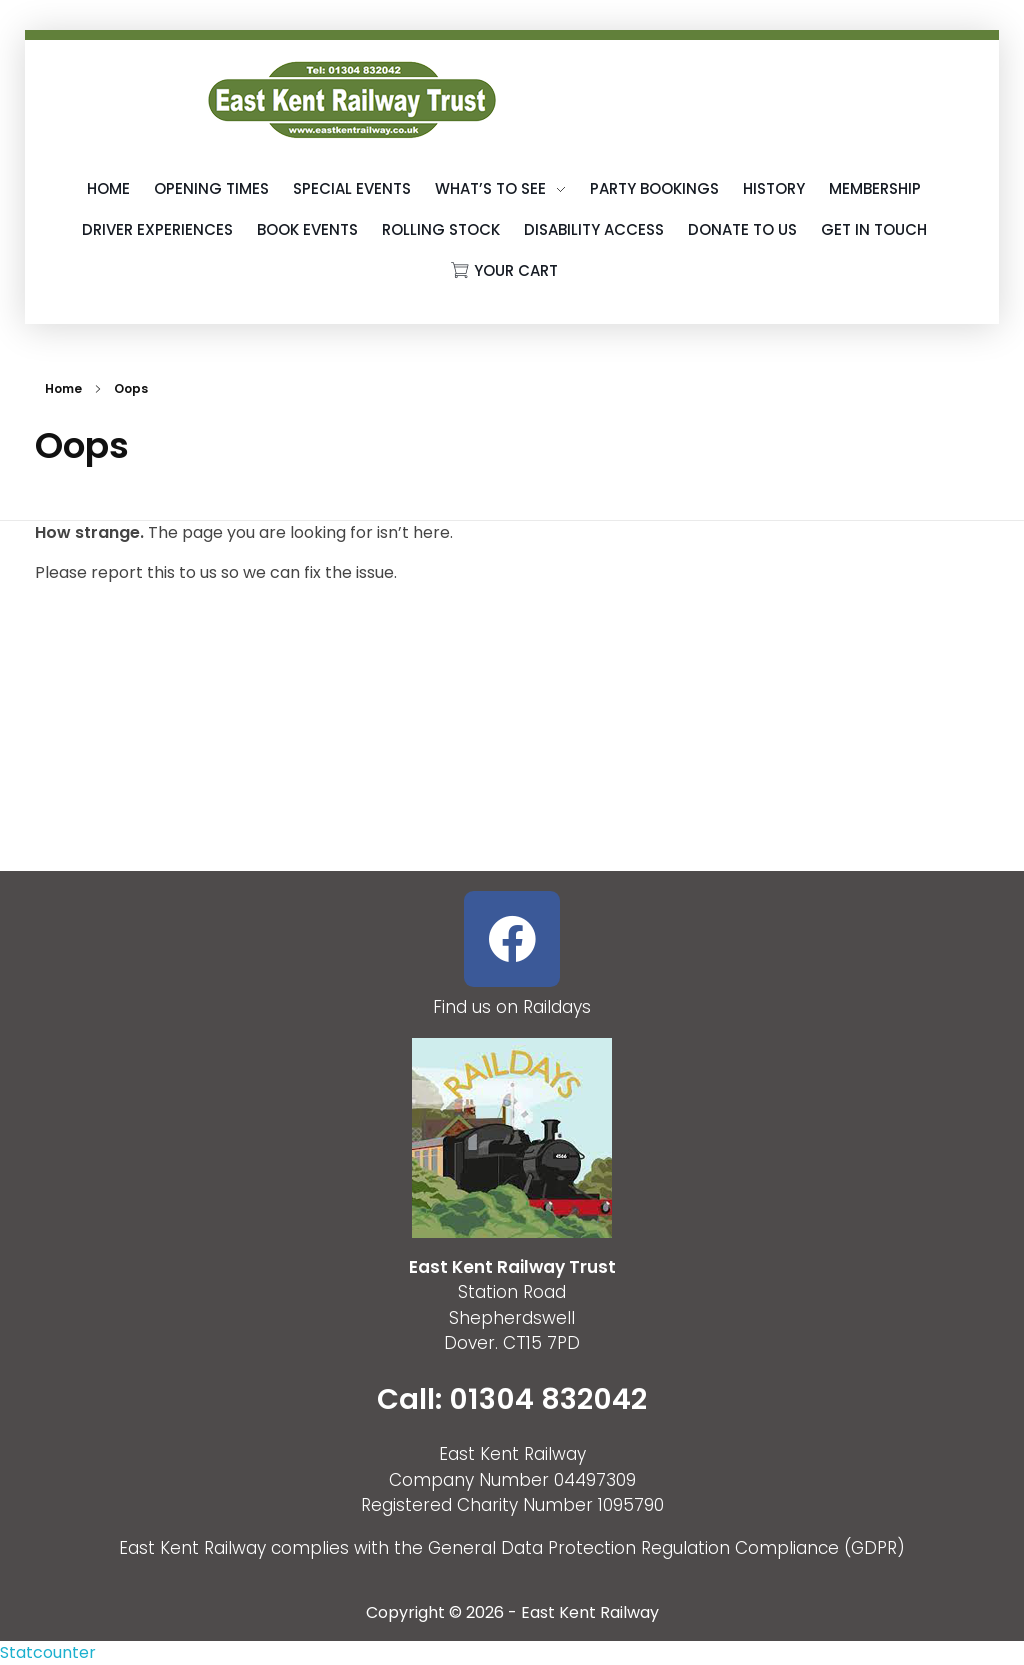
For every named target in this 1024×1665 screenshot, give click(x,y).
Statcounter (48, 1652)
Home (63, 388)
